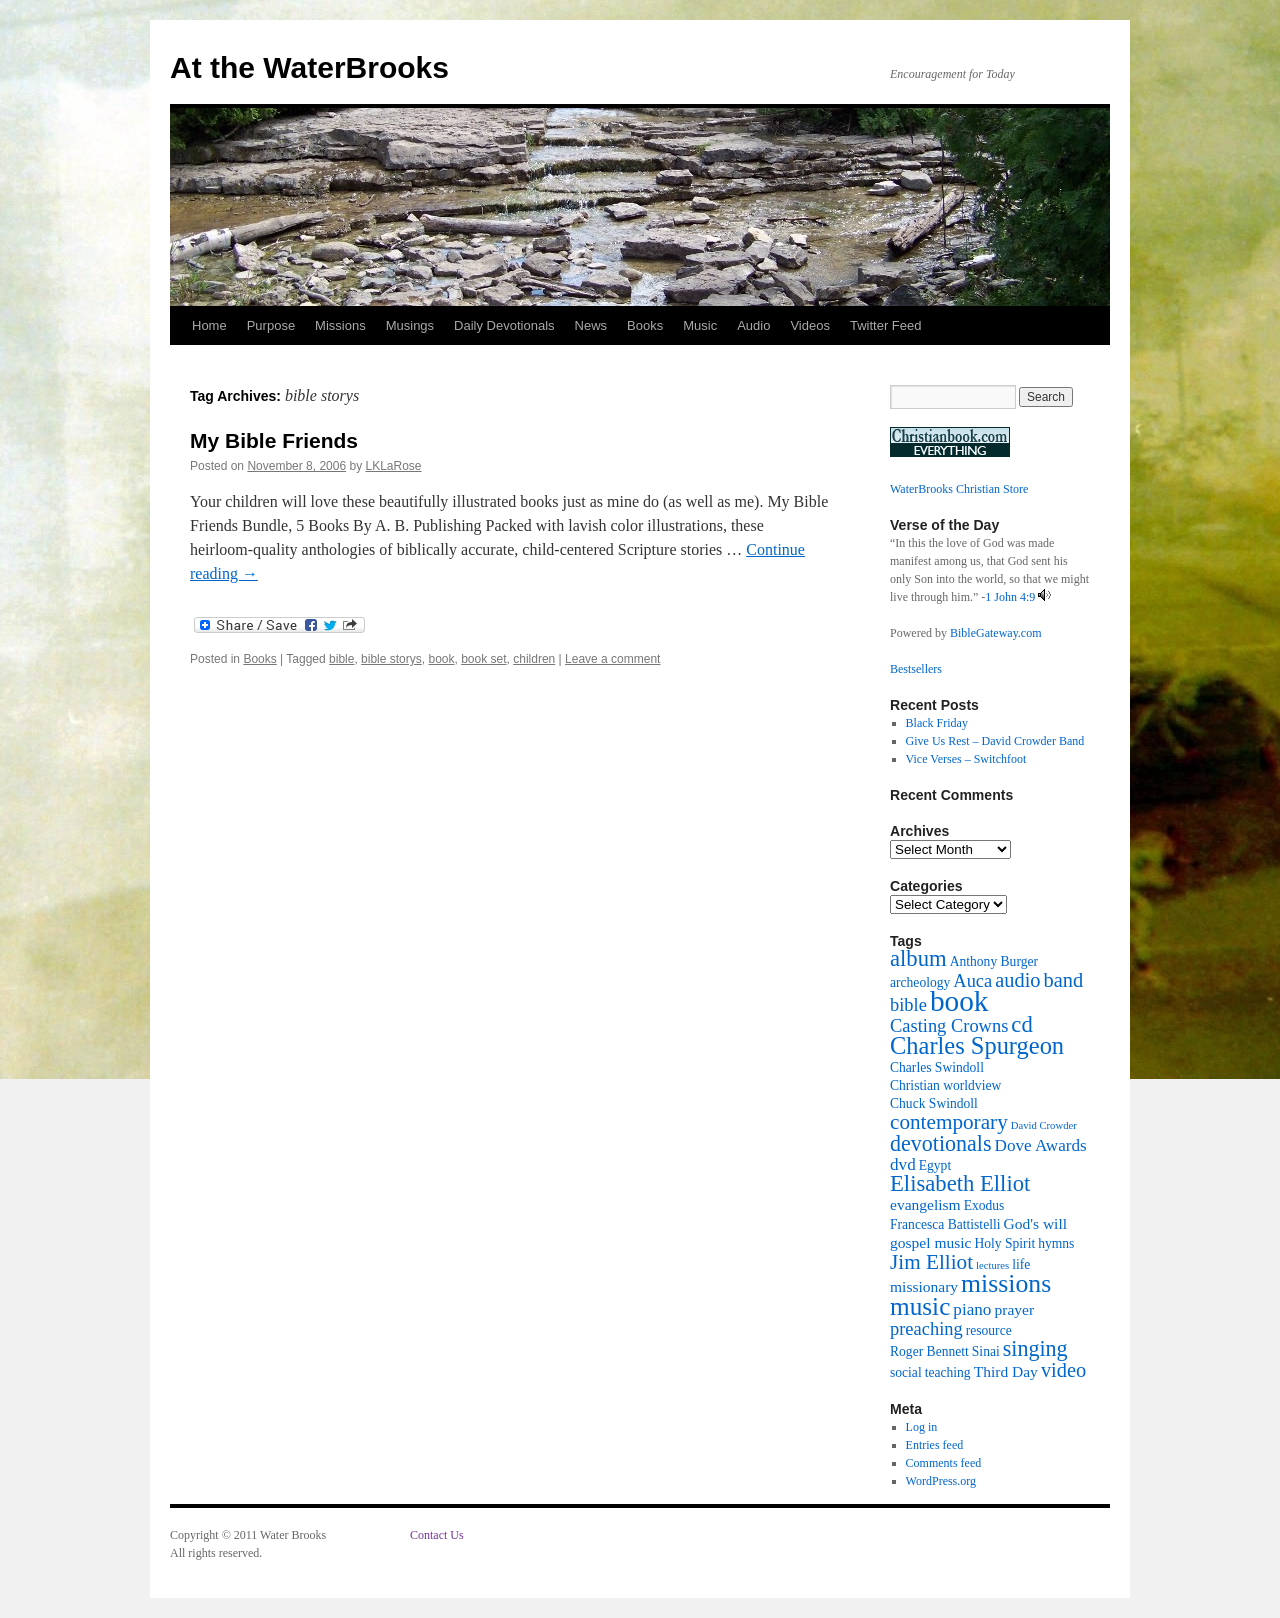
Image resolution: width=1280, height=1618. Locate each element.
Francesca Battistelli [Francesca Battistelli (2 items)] (945, 1224)
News (591, 325)
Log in (922, 1427)
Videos (810, 325)
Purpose (271, 325)
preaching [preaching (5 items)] (926, 1329)
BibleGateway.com (996, 633)
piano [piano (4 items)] (972, 1309)
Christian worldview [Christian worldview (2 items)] (945, 1085)
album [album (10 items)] (918, 958)
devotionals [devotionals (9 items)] (941, 1143)
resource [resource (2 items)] (989, 1330)
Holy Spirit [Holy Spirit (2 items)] (1004, 1243)
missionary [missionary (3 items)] (924, 1286)
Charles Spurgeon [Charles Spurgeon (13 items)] (977, 1045)
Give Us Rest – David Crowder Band (995, 741)
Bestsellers (916, 669)
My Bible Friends (274, 440)
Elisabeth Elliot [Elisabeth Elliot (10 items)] (960, 1183)
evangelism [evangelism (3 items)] (925, 1204)
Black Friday (937, 723)
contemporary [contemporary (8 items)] (949, 1122)
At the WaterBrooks (309, 67)
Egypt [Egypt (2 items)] (935, 1165)
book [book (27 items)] (959, 1001)
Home (209, 325)
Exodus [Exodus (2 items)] (984, 1205)
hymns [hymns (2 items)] (1056, 1243)
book (441, 659)
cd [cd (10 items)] (1021, 1024)
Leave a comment (612, 659)
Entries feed (935, 1445)
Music (700, 325)
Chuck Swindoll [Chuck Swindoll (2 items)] (934, 1103)
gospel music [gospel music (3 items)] (930, 1242)
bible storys (391, 659)
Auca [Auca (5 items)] (972, 981)
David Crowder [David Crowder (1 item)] (1044, 1125)
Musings (410, 325)
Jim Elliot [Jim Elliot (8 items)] (931, 1262)
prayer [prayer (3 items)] (1014, 1309)
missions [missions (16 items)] (1006, 1283)
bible (341, 659)
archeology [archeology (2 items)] (920, 982)
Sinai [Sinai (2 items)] (986, 1351)
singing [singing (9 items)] (1035, 1348)
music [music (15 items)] (920, 1306)
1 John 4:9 (1010, 597)
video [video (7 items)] (1063, 1370)
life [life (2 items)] (1021, 1264)
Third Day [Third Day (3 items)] (1006, 1371)
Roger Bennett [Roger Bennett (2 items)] (929, 1351)
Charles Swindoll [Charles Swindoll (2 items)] (937, 1067)
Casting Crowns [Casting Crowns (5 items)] (949, 1026)
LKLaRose (394, 466)
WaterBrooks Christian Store (959, 489)
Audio (753, 325)
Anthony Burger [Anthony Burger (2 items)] (994, 961)
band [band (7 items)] (1064, 980)
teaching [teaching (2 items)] (948, 1372)
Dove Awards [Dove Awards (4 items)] (1041, 1145)
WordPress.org (941, 1481)
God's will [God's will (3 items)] (1035, 1223)
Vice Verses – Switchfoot (966, 759)
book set (483, 659)
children (534, 659)
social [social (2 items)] (906, 1372)
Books (645, 325)
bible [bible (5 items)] (908, 1005)
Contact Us (437, 1535)
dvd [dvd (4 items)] (903, 1164)
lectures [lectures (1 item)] (992, 1265)
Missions (340, 325)
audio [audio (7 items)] (1017, 980)
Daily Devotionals (504, 325)
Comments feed (944, 1463)
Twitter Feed (886, 325)
